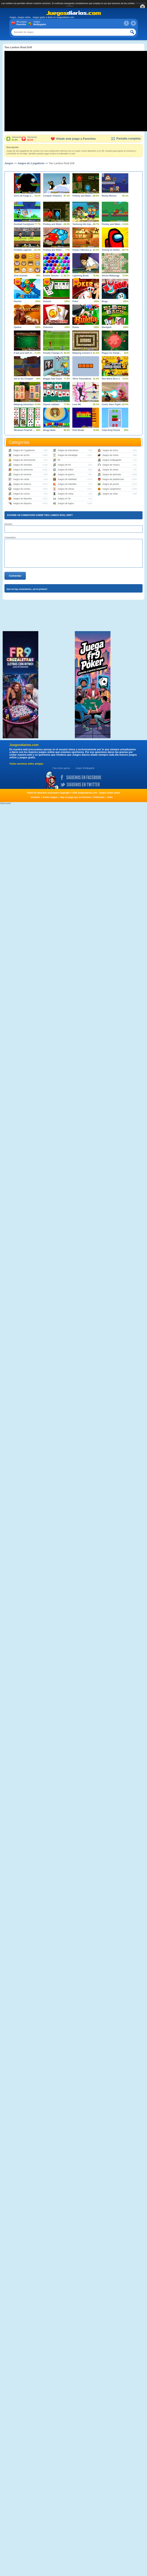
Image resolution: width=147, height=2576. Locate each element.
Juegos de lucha (110, 450)
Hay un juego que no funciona (75, 797)
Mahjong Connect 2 (82, 353)
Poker (75, 301)
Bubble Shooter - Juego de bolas (53, 275)
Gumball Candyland (24, 224)
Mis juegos (22, 23)
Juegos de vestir (110, 494)
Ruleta (75, 327)
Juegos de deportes (22, 498)
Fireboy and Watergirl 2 (83, 196)
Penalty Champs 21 (53, 353)
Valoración (17, 138)
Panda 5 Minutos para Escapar (83, 250)
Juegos (39, 23)
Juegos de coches (21, 489)
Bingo (105, 301)
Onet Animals (21, 275)
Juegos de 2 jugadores (31, 163)
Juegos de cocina (21, 494)
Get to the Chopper (23, 378)
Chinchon (48, 327)
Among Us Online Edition (112, 250)
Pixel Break (78, 430)
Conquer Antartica (52, 196)
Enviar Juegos (50, 797)
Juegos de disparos (22, 503)
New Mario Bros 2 (111, 378)
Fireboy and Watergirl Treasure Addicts (112, 224)
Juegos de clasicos (22, 484)
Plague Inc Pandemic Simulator (112, 353)
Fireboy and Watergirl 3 (53, 224)
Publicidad (99, 797)
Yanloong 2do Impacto (83, 224)
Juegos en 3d (64, 498)
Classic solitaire (51, 404)
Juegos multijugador (111, 460)
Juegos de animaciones (24, 460)
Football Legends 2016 (24, 250)
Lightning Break (80, 275)
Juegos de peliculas (111, 474)
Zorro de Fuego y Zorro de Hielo (24, 196)
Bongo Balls (49, 430)
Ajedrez (18, 327)
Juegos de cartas (21, 479)
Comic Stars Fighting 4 (112, 404)
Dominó (47, 301)
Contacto (35, 797)
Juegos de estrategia (67, 455)
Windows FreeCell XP (24, 430)
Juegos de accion (21, 455)
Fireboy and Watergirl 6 (53, 250)
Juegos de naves (110, 469)
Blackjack (107, 327)
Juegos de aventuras (23, 469)
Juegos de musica (111, 465)
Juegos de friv (64, 465)
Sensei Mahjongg (110, 275)
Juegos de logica (66, 503)
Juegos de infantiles (67, 484)
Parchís (18, 301)
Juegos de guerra (66, 474)
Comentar (15, 575)
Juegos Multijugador (84, 768)
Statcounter (5, 803)
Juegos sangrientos (111, 489)
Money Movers (109, 196)
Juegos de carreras (22, 474)
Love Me (76, 404)
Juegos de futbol (65, 469)
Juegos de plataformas (113, 479)
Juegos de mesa (65, 494)
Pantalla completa (126, 138)
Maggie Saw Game (52, 378)
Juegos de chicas (66, 489)
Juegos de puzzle (110, 484)
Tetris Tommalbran (81, 378)
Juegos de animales (22, 465)
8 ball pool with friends (24, 353)
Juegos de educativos (68, 450)
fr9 (59, 460)
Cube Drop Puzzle (111, 430)
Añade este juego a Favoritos (73, 139)
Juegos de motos (110, 455)
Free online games (61, 768)
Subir (110, 797)
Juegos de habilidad (67, 479)
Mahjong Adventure (24, 404)
